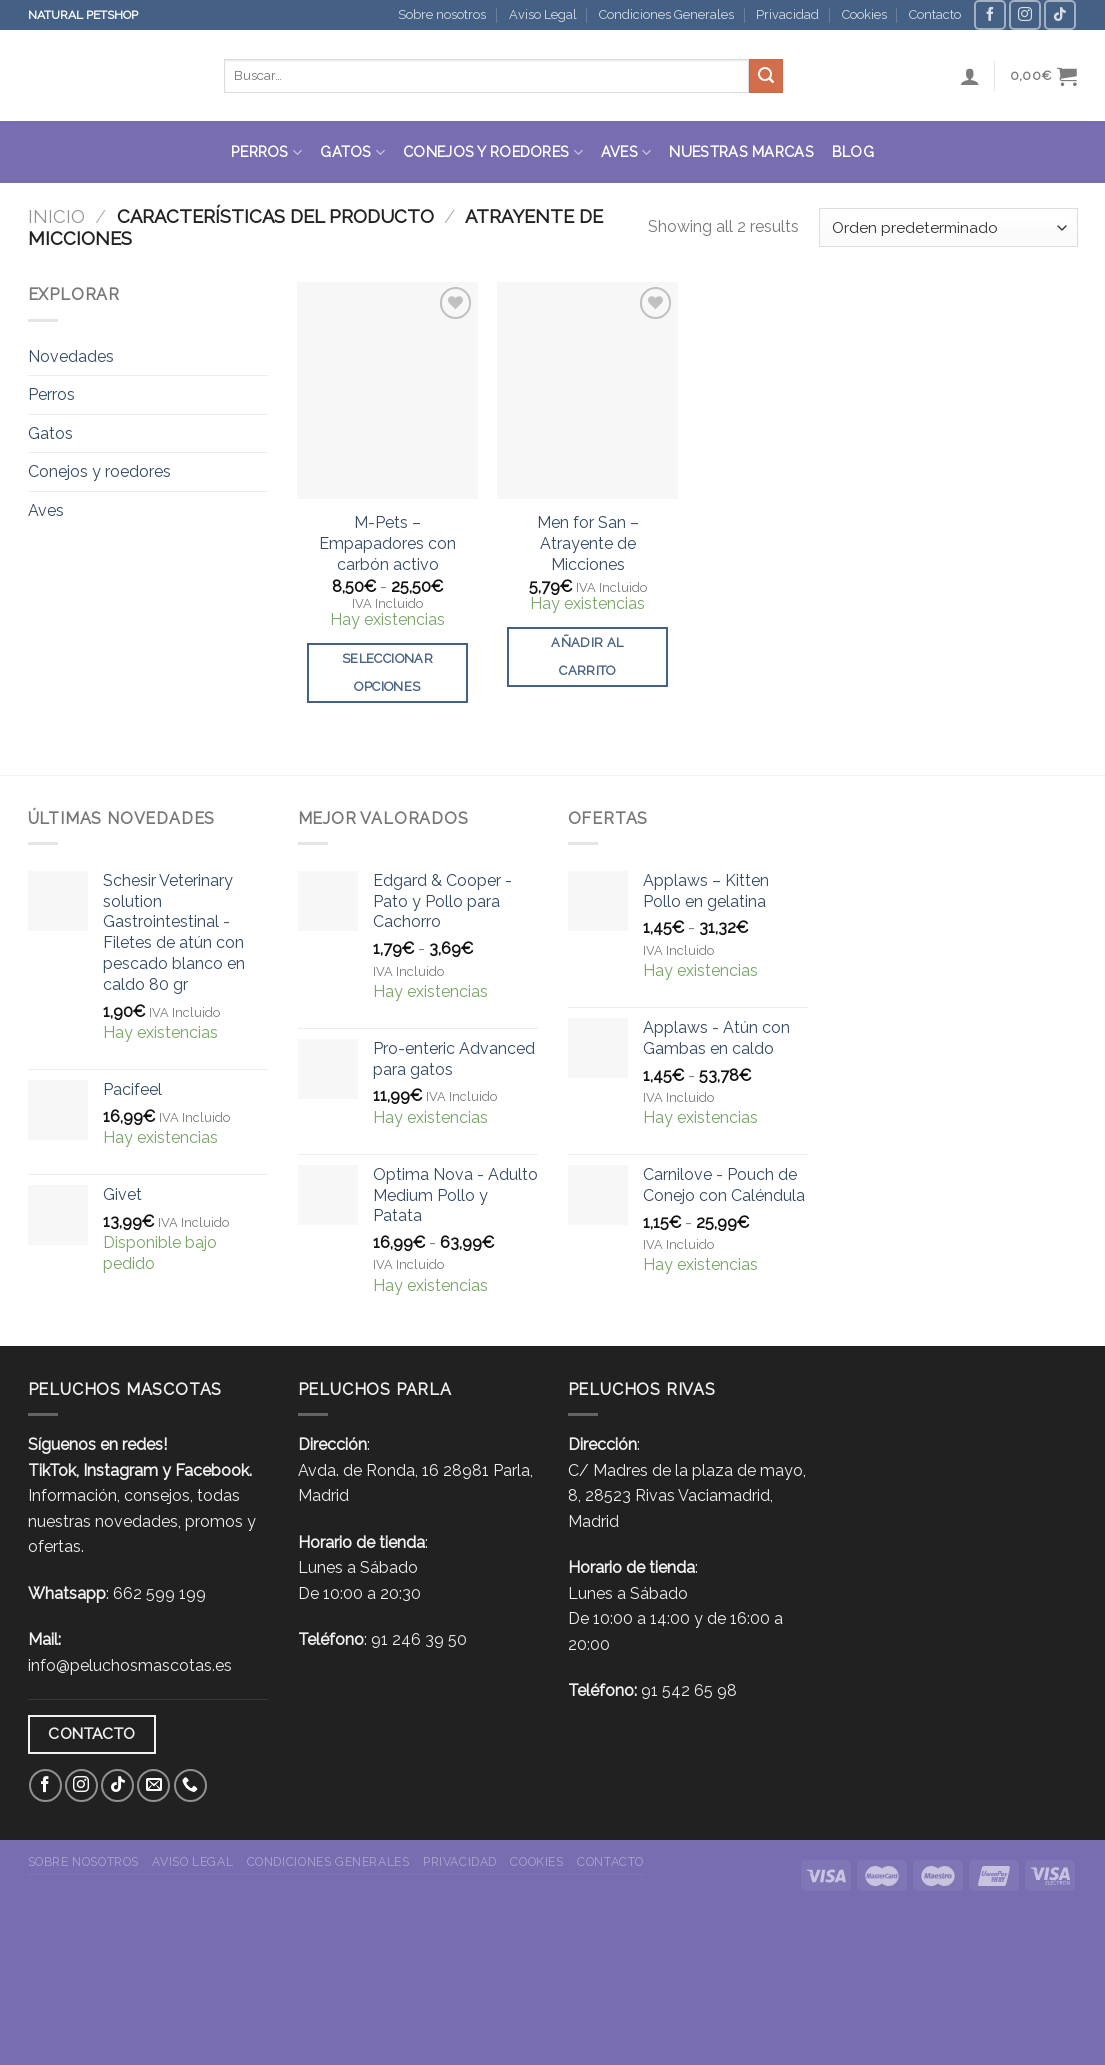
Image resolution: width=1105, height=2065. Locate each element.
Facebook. (213, 1470)
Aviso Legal (543, 14)
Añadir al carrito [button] (587, 656)
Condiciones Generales (666, 14)
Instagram (120, 1470)
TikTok (52, 1470)
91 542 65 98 (689, 1690)
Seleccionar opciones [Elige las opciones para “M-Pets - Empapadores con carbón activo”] (387, 672)
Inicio (56, 216)
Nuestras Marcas (741, 151)
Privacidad (787, 14)
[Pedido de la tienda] (948, 227)
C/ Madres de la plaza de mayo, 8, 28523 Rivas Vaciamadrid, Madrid (687, 1496)
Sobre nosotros (442, 14)
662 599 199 (159, 1593)
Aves (626, 152)
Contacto (935, 14)
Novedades (71, 356)
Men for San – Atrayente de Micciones (588, 543)
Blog (853, 151)
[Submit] (766, 76)
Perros (266, 152)
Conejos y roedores (493, 152)
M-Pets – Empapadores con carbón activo (387, 543)
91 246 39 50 (419, 1639)
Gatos (352, 152)
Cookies (864, 14)
